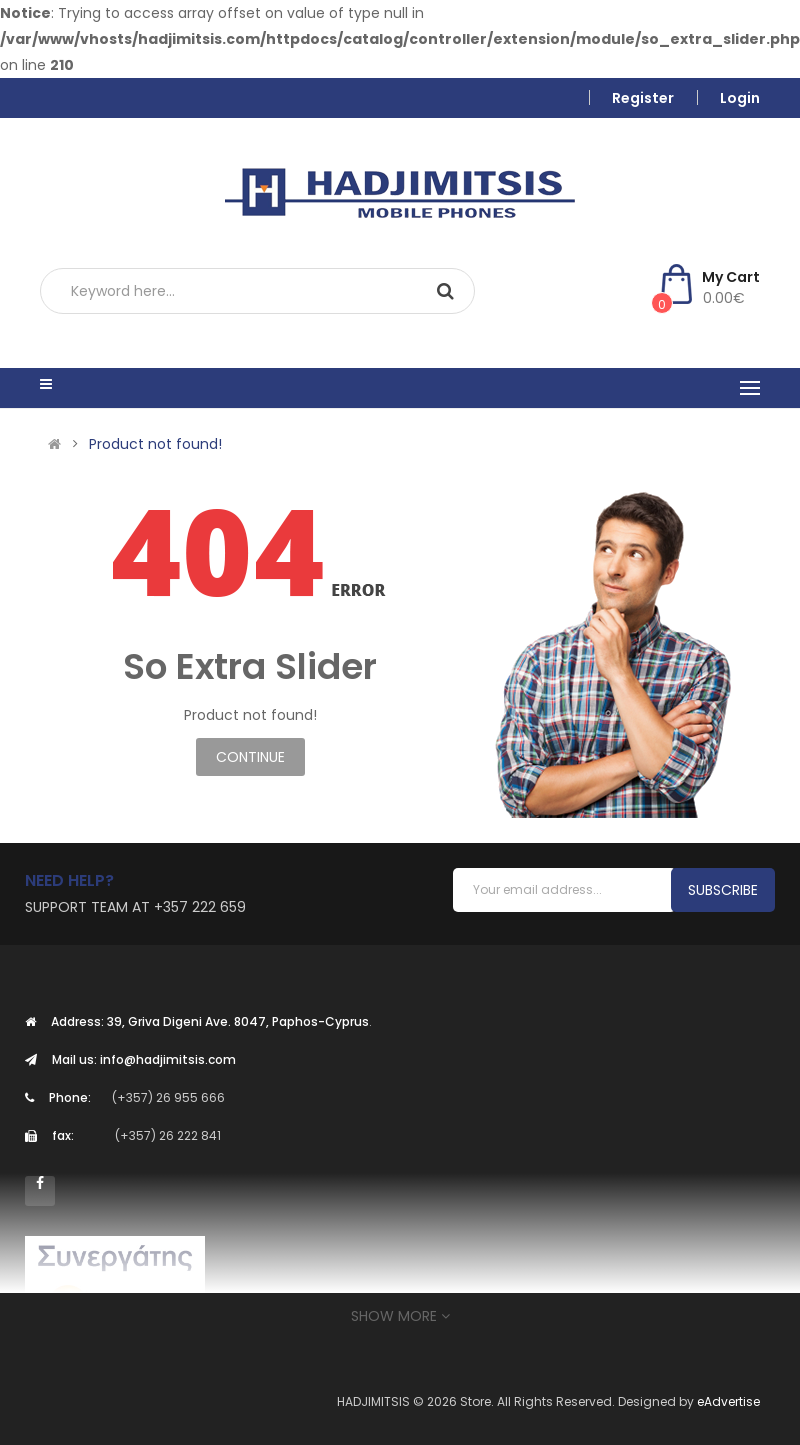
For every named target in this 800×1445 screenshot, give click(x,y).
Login (740, 98)
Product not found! (155, 444)
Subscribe (723, 890)
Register (643, 98)
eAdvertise (728, 1401)
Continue (250, 757)
